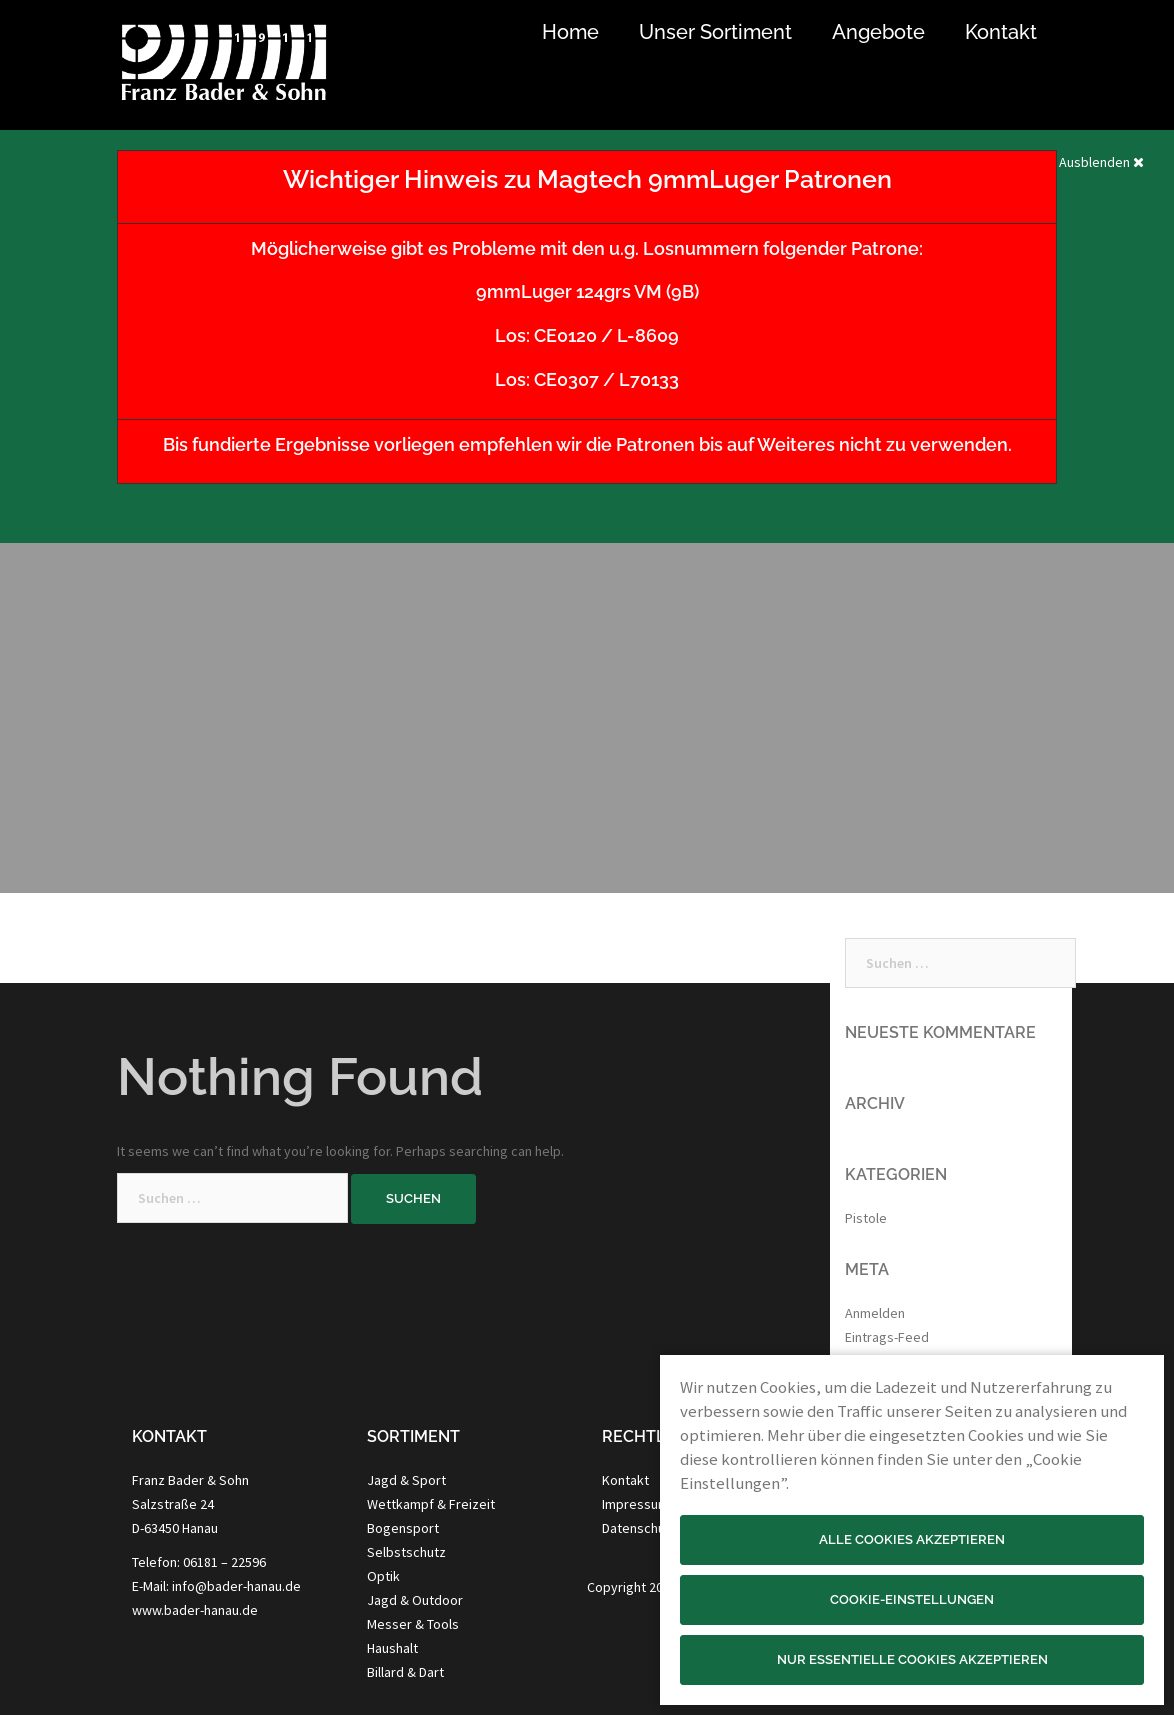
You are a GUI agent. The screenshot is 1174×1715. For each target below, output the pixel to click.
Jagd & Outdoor (415, 1600)
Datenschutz (639, 1528)
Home (570, 32)
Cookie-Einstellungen (912, 1599)
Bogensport (403, 1528)
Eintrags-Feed (887, 1337)
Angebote (878, 32)
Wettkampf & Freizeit (431, 1504)
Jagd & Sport (406, 1480)
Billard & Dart (405, 1672)
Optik (383, 1576)
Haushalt (392, 1648)
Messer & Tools (413, 1624)
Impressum (635, 1504)
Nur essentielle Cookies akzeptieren (912, 1659)
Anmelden (875, 1313)
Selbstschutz (406, 1552)
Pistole (866, 1218)
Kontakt (1001, 32)
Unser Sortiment (715, 32)
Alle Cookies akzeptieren (912, 1539)
